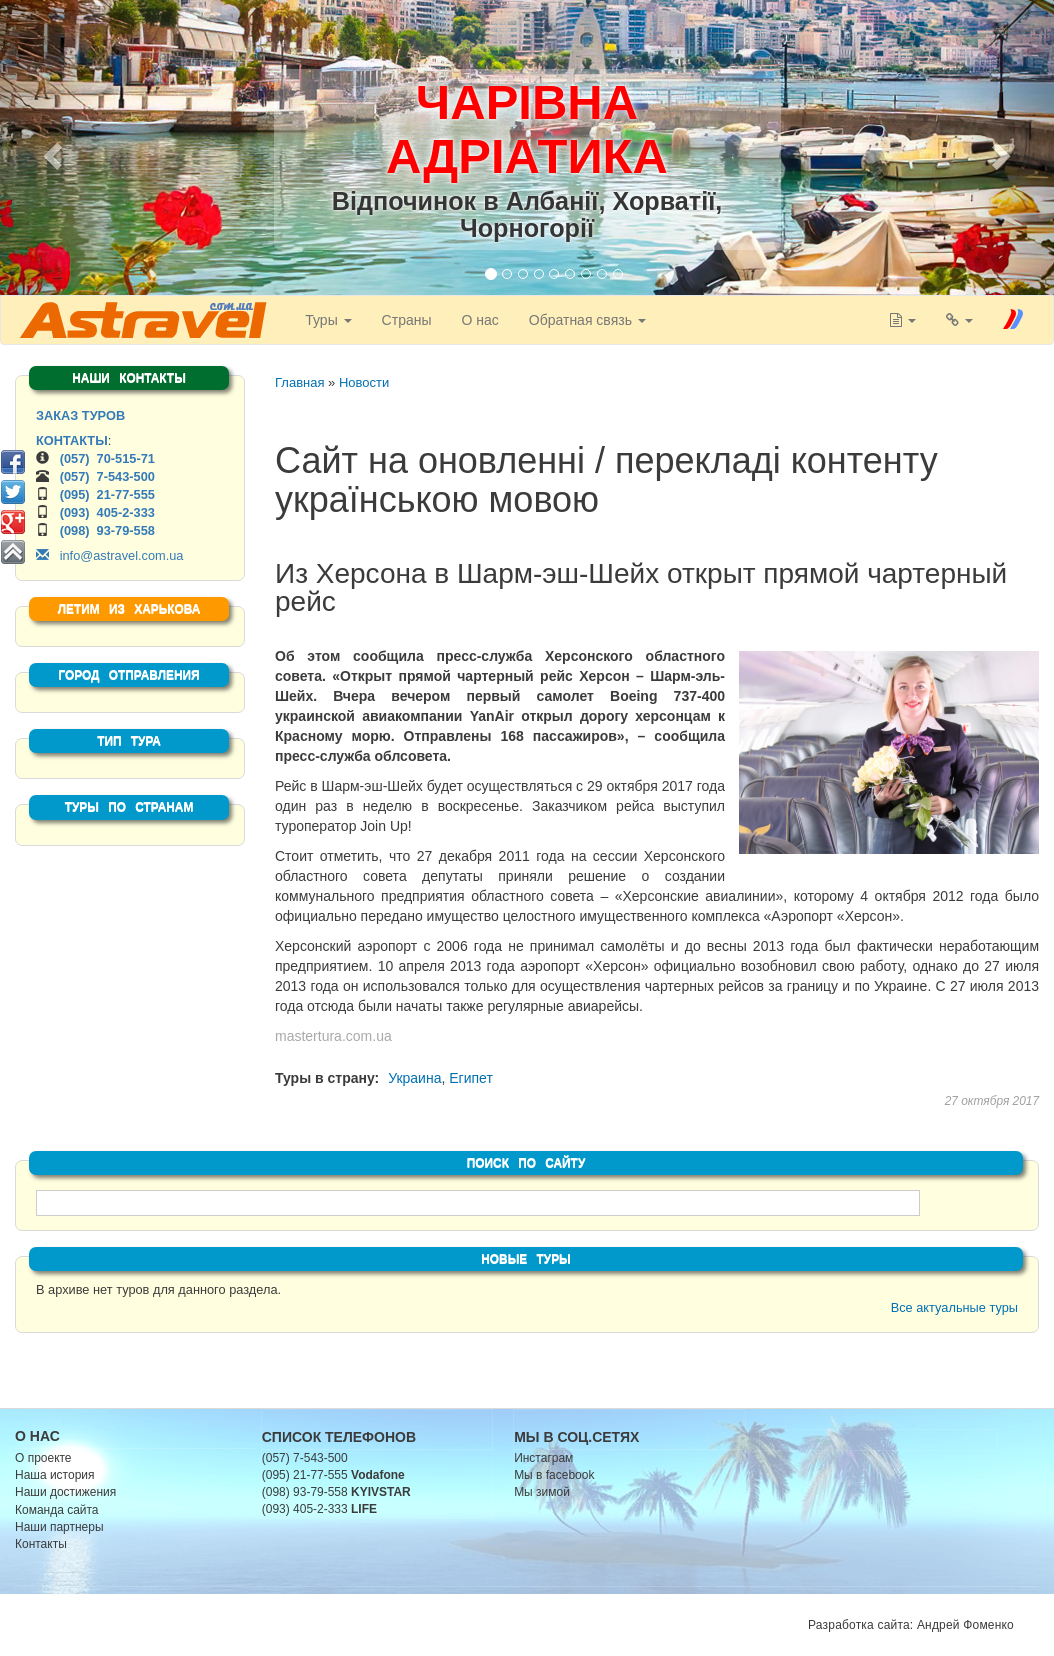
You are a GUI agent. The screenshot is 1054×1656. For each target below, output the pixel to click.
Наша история (54, 1475)
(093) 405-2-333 (107, 512)
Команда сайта (57, 1510)
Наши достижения (65, 1492)
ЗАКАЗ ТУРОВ (80, 415)
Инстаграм (543, 1458)
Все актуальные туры (954, 1307)
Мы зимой (542, 1492)
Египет (471, 1078)
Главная (299, 382)
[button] (50, 150)
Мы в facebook (554, 1475)
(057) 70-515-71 (107, 458)
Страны (404, 320)
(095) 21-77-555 (107, 494)
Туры (325, 320)
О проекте (43, 1458)
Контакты (41, 1544)
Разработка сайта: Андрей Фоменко (911, 1625)
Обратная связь (584, 320)
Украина (414, 1078)
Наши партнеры (59, 1527)
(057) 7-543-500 (107, 476)
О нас (477, 320)
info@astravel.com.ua (109, 555)
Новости (364, 382)
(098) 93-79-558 (107, 530)
